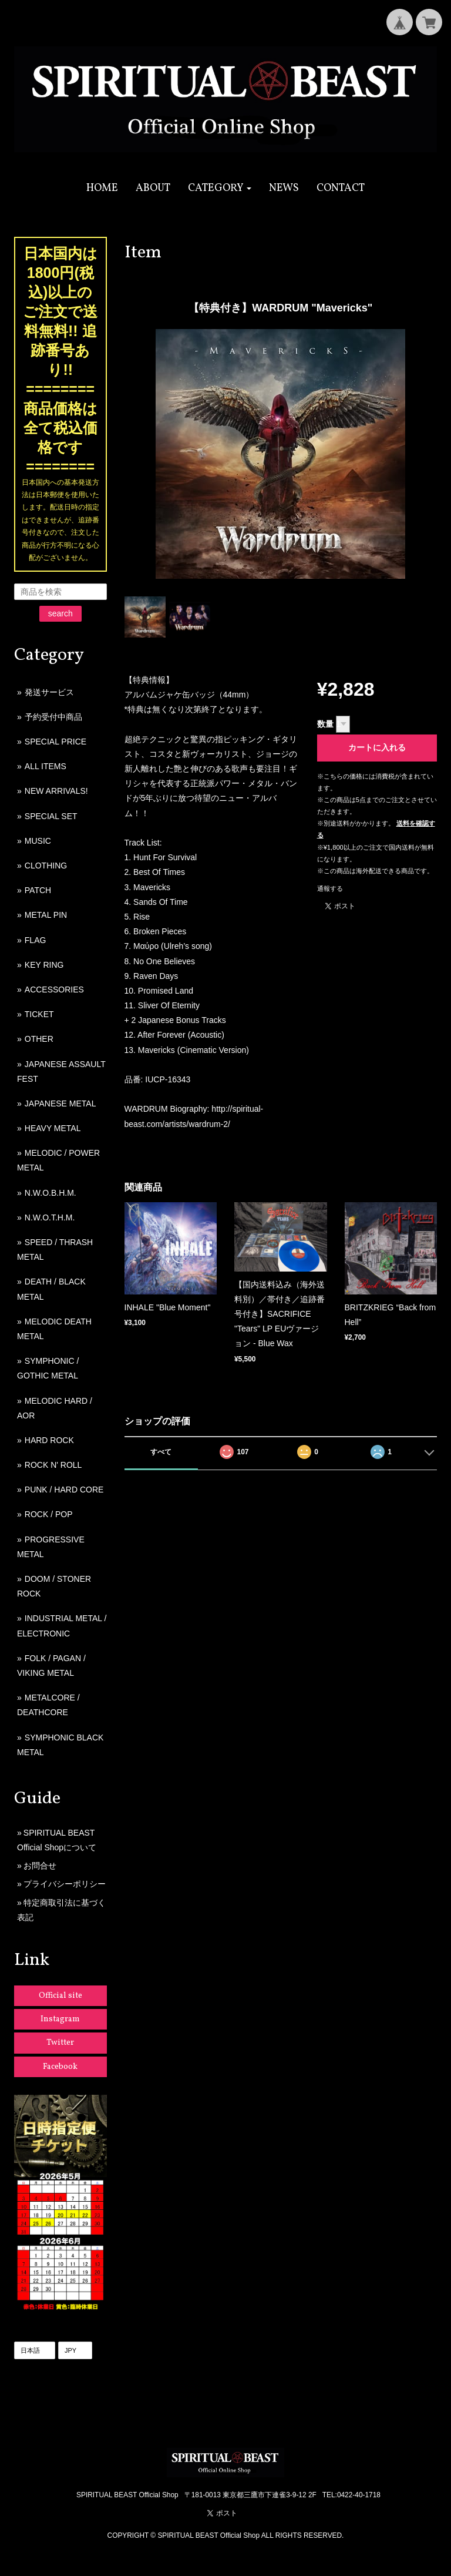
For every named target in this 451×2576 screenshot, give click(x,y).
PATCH (38, 890)
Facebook (60, 2066)
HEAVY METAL (53, 1128)
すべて (160, 1452)
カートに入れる (377, 747)
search (60, 613)
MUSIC (38, 841)
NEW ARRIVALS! (56, 791)
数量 (325, 724)
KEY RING (44, 965)
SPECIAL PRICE (55, 741)
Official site (60, 1995)
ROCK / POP (49, 1514)
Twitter (60, 2042)
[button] (220, 188)
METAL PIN (46, 915)
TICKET (39, 1014)
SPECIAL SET (51, 816)
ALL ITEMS (45, 766)
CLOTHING (46, 865)
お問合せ (39, 1865)
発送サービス (49, 692)
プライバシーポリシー (64, 1884)
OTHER (39, 1039)
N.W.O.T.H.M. (50, 1217)
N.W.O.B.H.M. (50, 1193)
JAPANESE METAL (60, 1103)
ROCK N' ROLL (53, 1465)
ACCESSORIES (54, 989)
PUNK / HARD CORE (64, 1489)
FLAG (35, 940)
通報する (330, 888)
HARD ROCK (49, 1440)
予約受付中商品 (53, 717)
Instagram (60, 2019)
